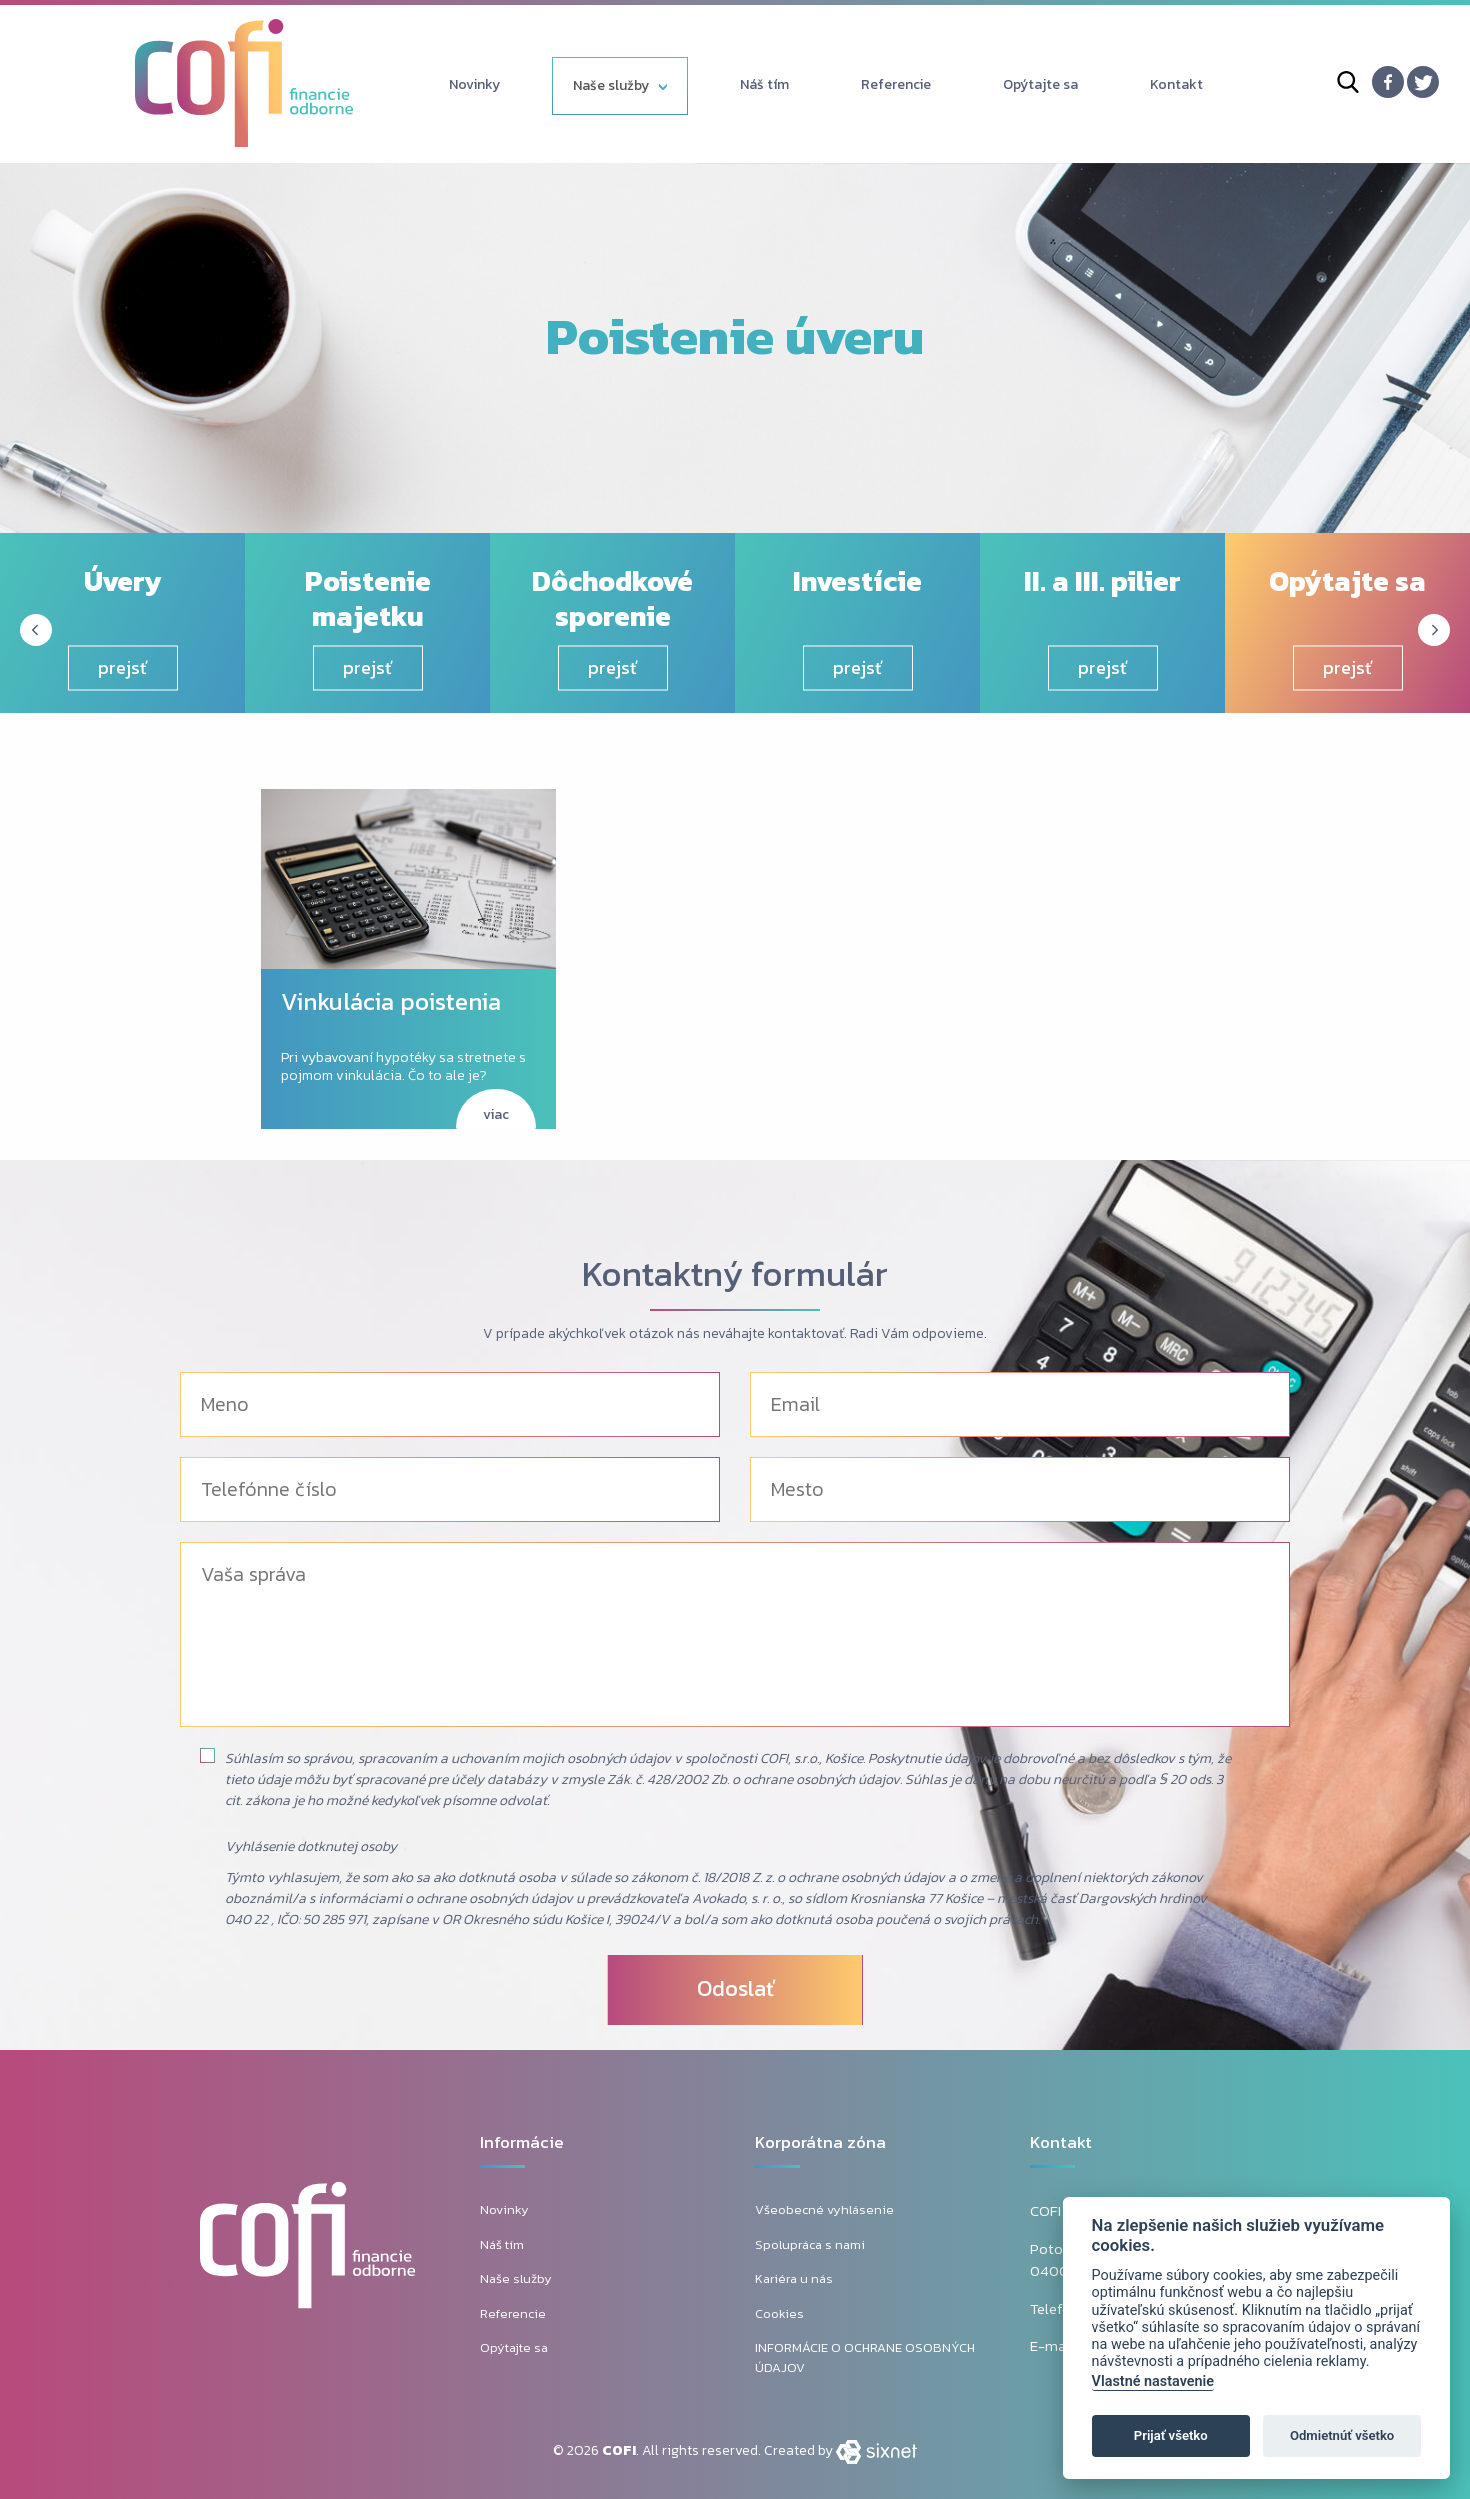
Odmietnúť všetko (1342, 2435)
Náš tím (764, 84)
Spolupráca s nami (810, 2244)
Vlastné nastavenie (1153, 2381)
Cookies (779, 2313)
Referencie (896, 84)
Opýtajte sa (1040, 84)
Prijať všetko (1171, 2435)
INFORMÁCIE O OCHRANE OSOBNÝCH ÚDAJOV (865, 2357)
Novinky (474, 84)
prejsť (122, 667)
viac (496, 1114)
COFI (619, 2450)
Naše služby (611, 85)
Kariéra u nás (794, 2278)
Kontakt (1176, 84)
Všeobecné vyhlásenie (824, 2209)
